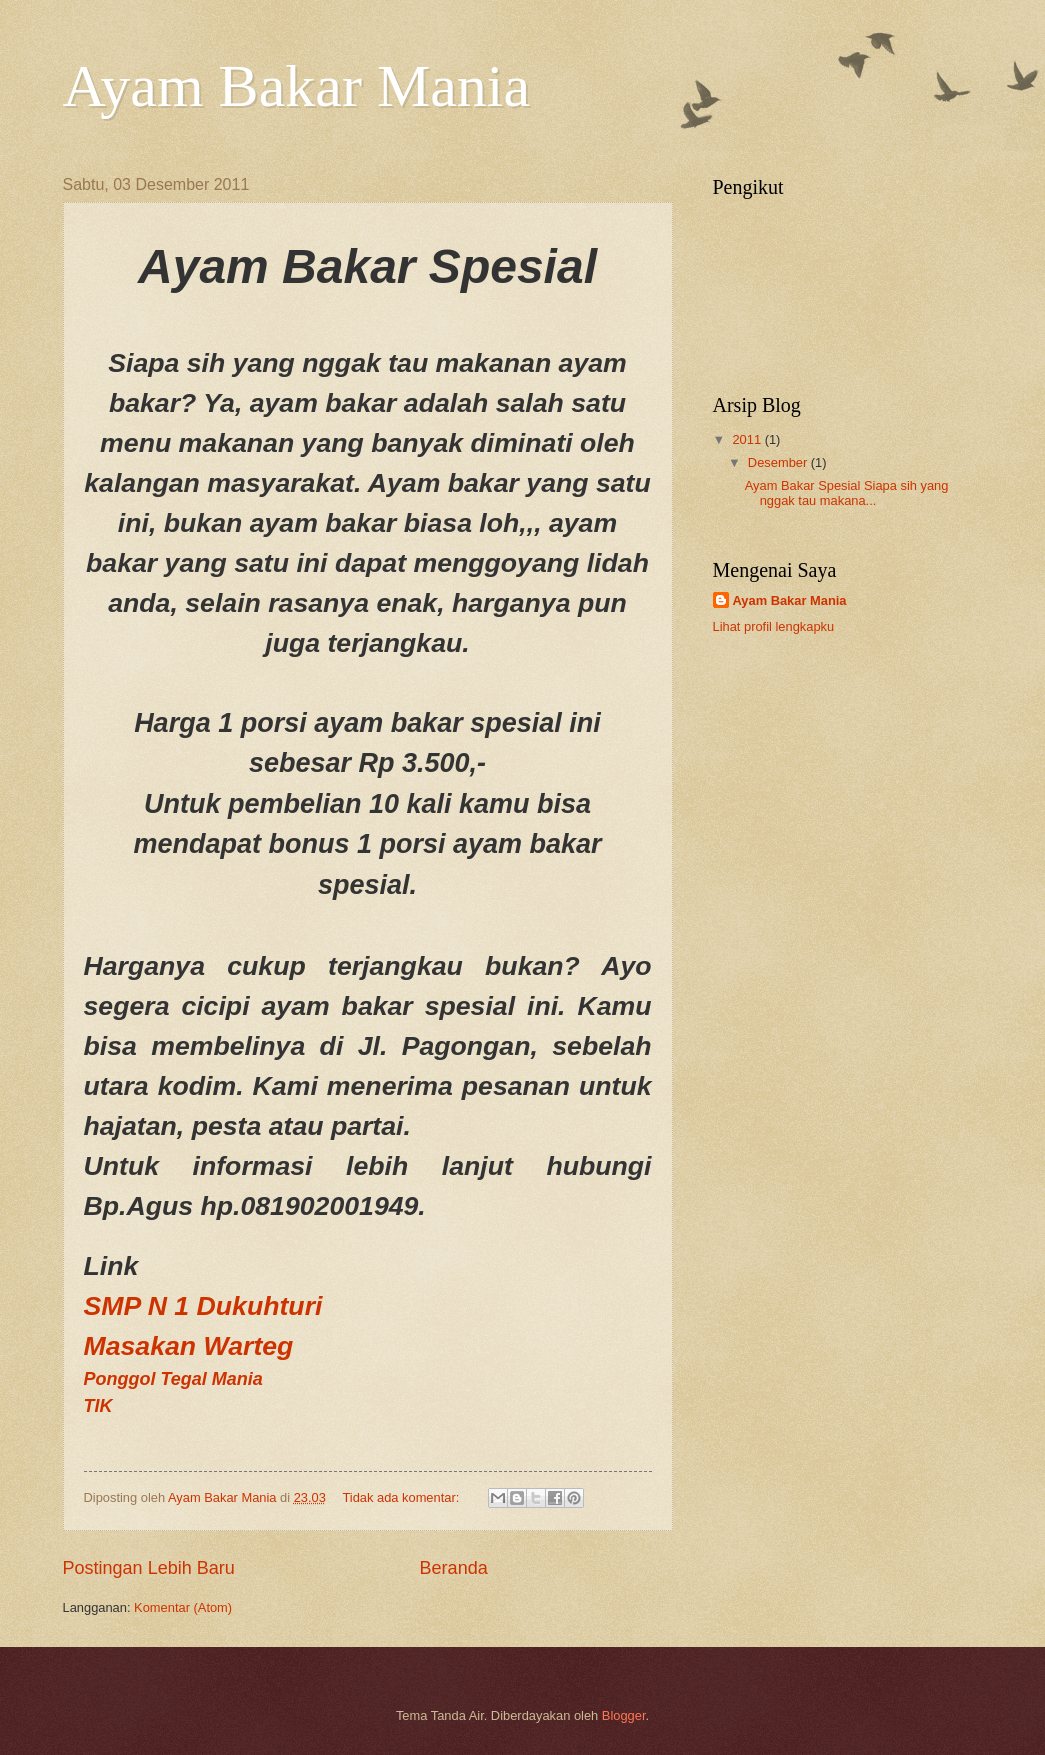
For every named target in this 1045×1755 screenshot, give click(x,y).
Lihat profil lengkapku (774, 626)
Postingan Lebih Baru (149, 1568)
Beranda (454, 1568)
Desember (779, 462)
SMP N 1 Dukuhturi (203, 1306)
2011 (748, 439)
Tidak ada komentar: (402, 1497)
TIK (98, 1406)
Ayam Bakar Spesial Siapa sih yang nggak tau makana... (847, 493)
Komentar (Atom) (183, 1607)
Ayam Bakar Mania (297, 86)
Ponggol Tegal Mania (173, 1379)
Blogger (624, 1715)
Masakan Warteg (189, 1346)
